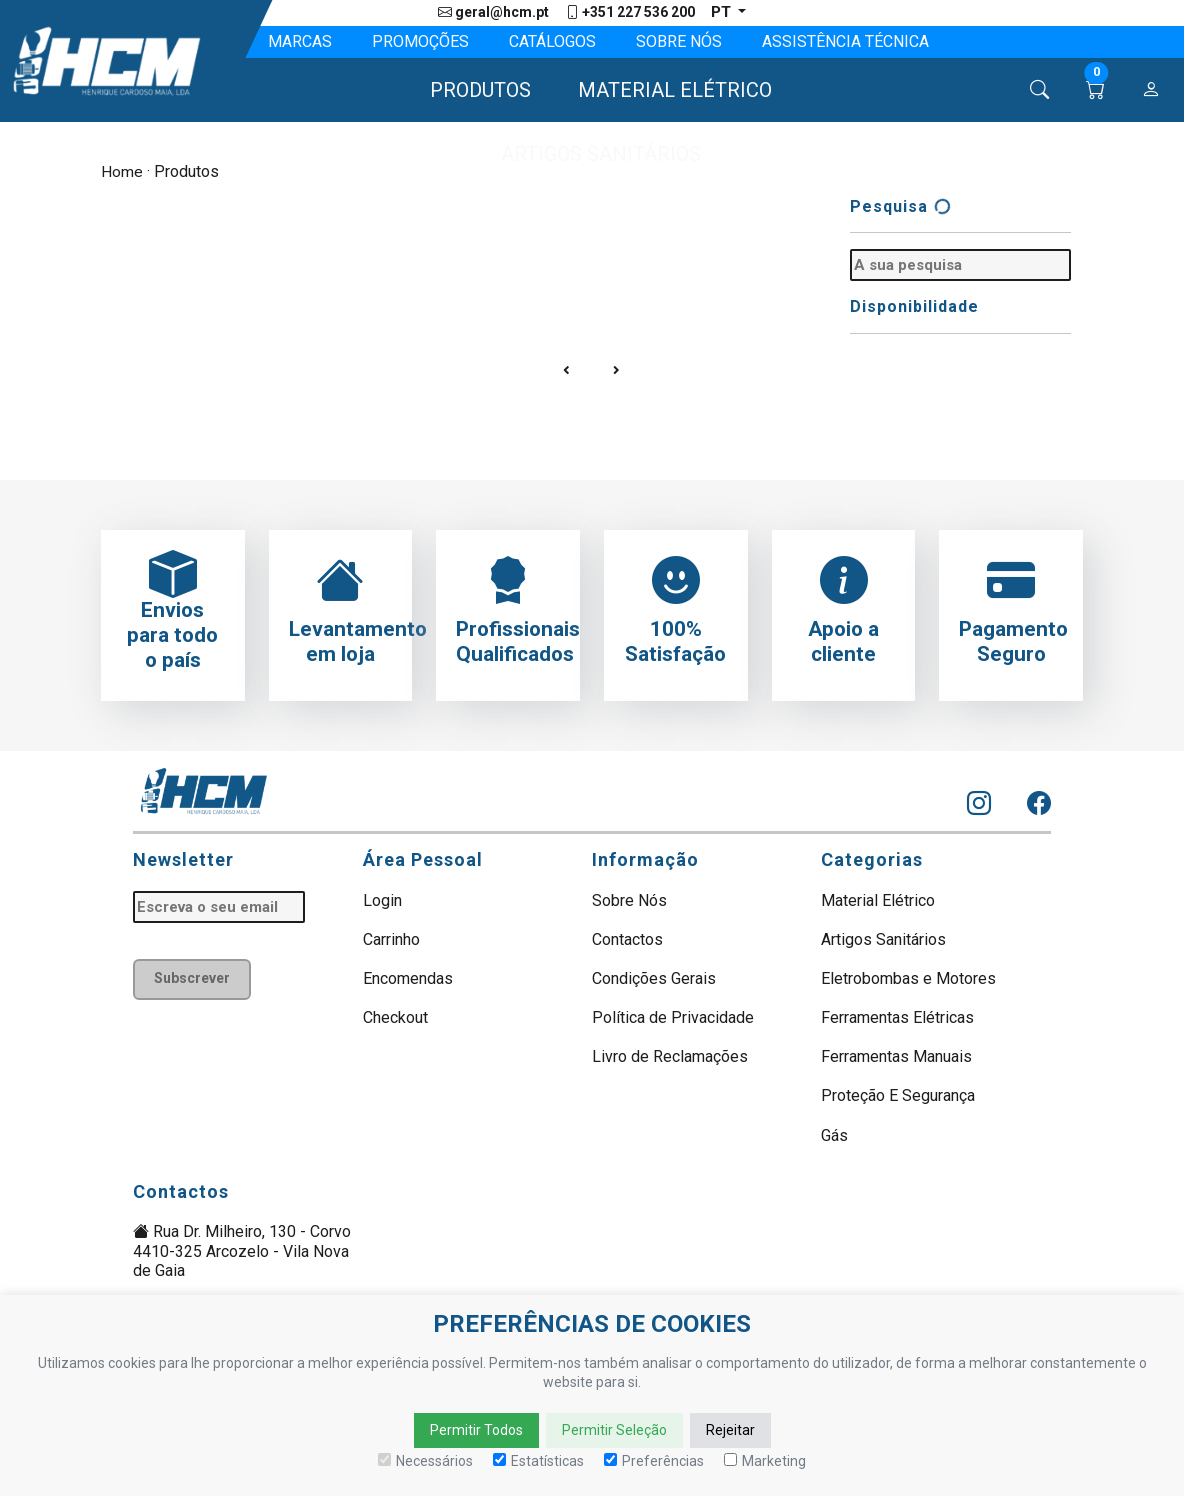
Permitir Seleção (614, 1430)
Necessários (425, 1461)
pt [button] (722, 12)
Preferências (654, 1461)
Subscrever (195, 979)
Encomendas (408, 978)
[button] (471, 91)
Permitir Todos (476, 1430)
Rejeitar (730, 1430)
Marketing (765, 1461)
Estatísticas (538, 1461)
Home (122, 172)
